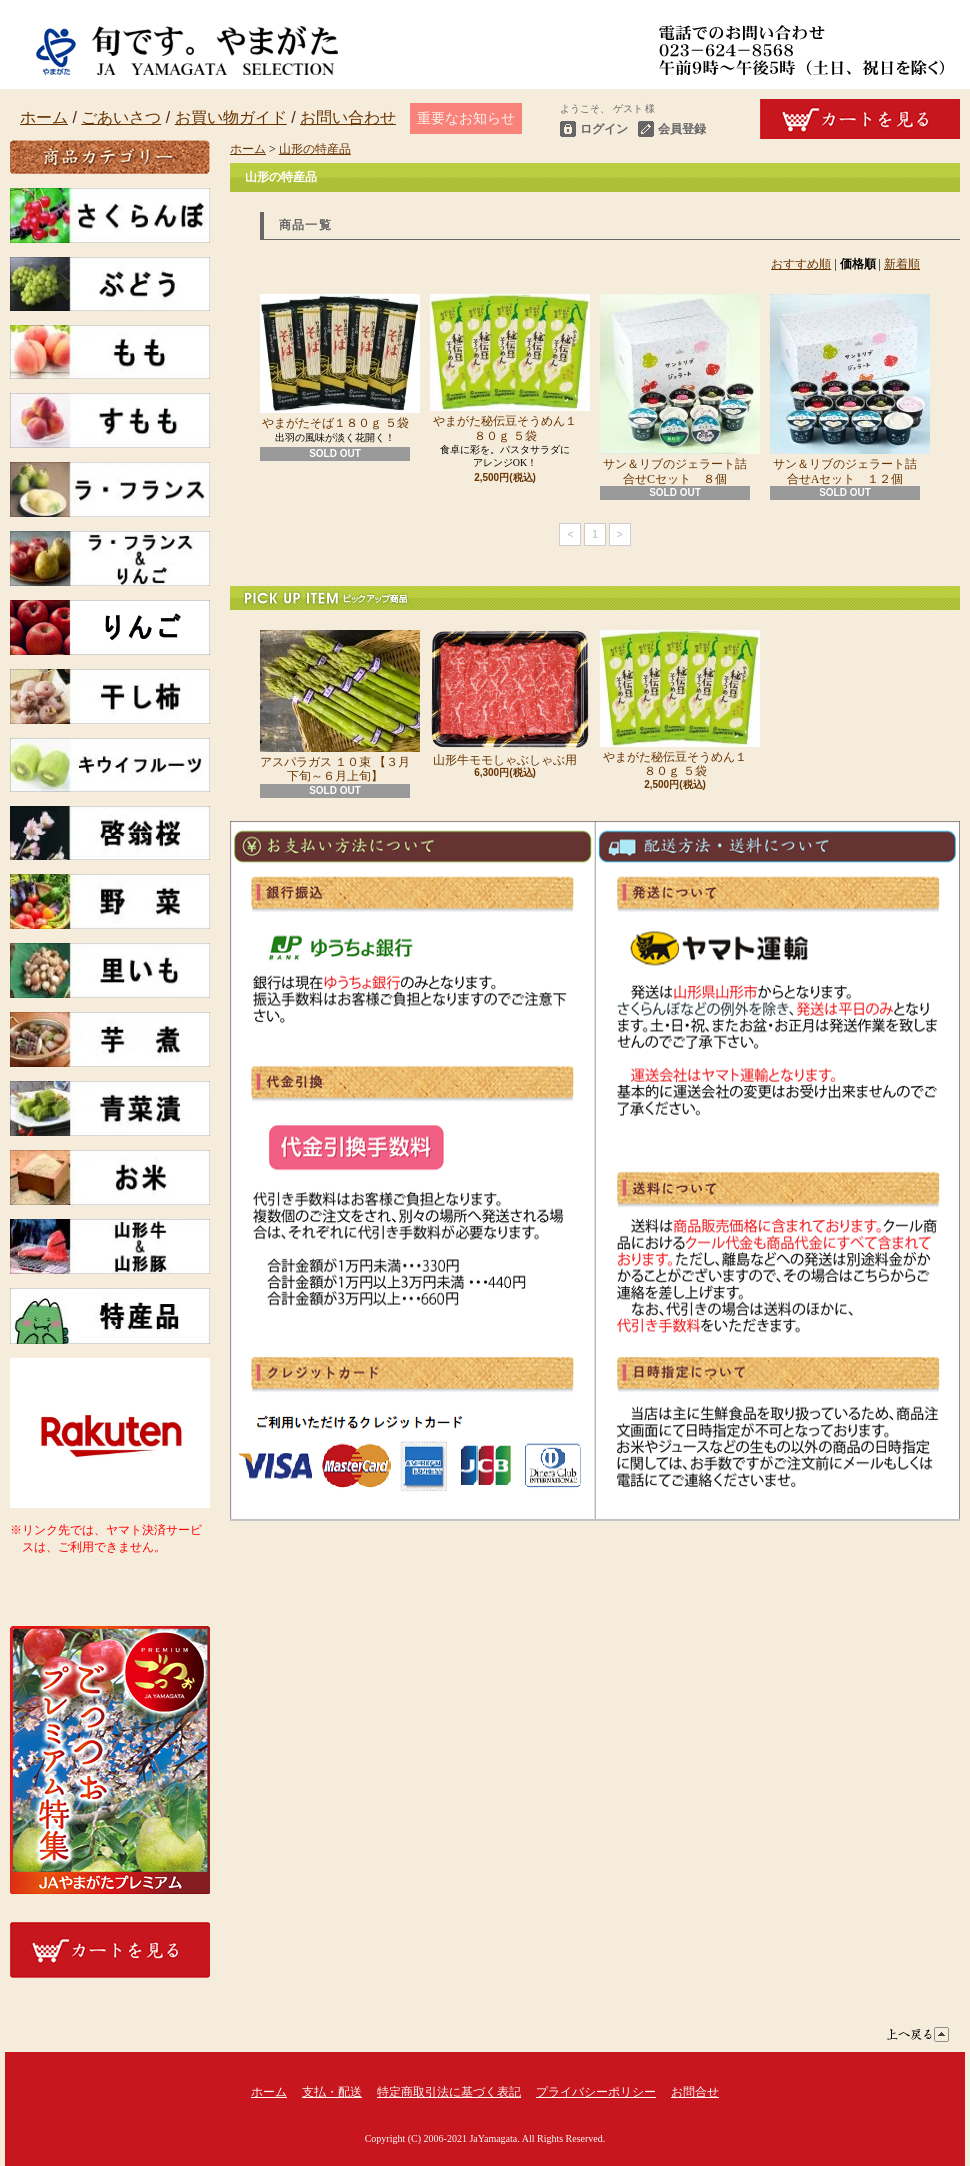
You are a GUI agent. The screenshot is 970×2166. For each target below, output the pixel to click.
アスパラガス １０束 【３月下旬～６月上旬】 (335, 706)
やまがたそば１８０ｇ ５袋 (335, 362)
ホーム (44, 117)
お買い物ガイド (231, 117)
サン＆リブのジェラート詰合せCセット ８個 (675, 389)
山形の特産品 (315, 149)
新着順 (902, 264)
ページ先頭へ (917, 2034)
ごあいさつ (121, 117)
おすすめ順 (801, 264)
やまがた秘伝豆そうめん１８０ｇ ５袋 (505, 368)
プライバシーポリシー (596, 2092)
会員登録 (682, 129)
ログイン (604, 129)
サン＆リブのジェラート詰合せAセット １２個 (845, 389)
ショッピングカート (860, 119)
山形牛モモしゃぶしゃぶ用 (505, 698)
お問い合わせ (348, 117)
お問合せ (695, 2092)
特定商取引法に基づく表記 (449, 2092)
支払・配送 (332, 2092)
